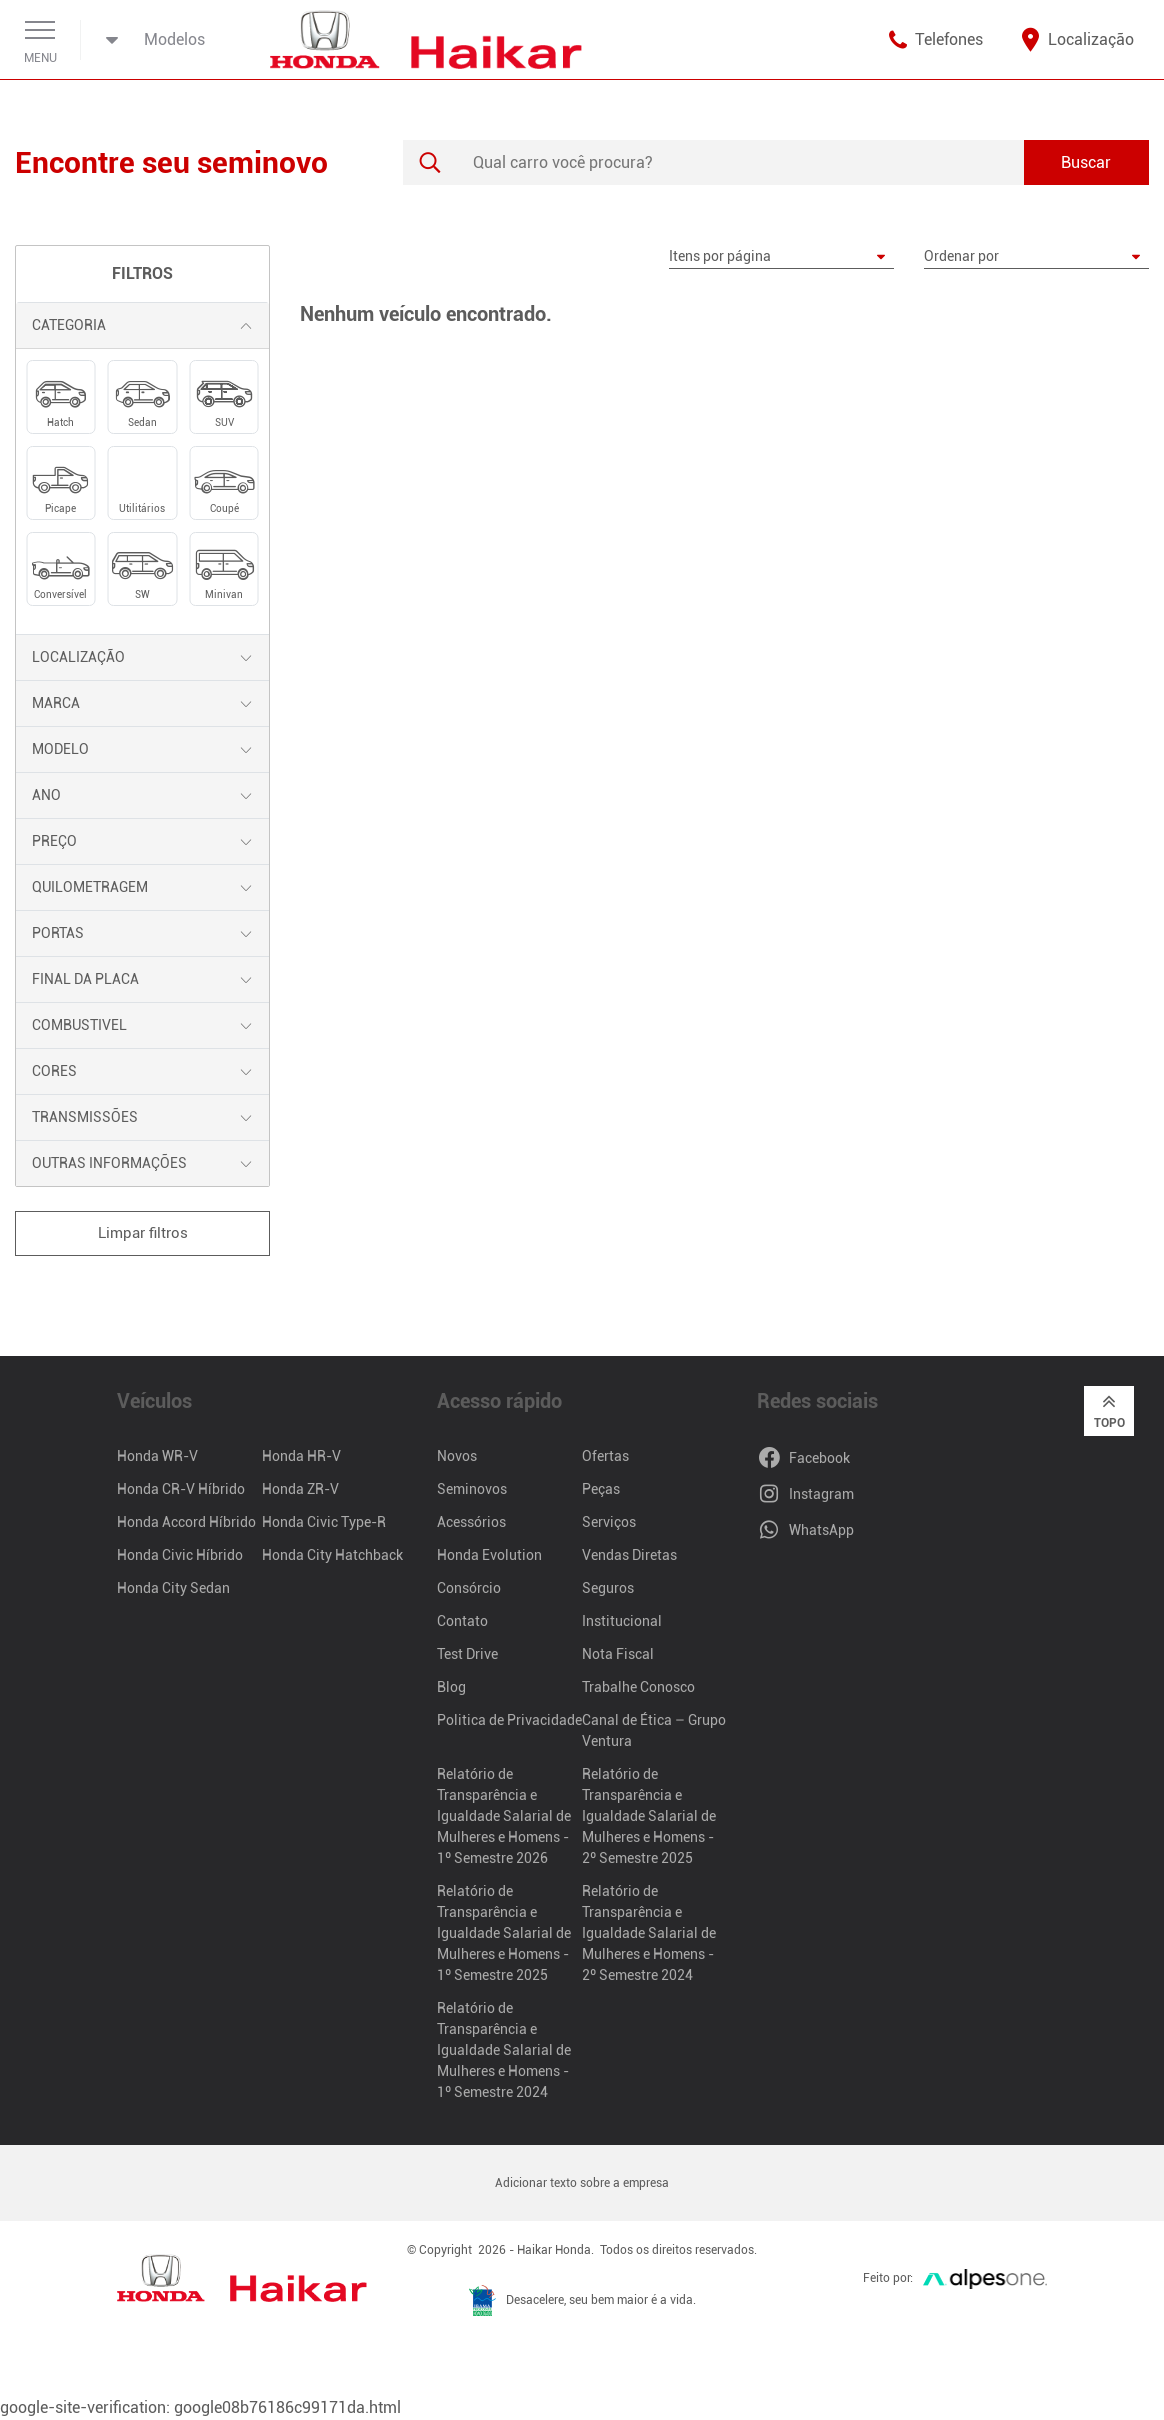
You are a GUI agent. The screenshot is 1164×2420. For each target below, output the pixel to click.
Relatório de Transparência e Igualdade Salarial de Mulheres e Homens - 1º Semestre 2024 (504, 2050)
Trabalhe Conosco (638, 1687)
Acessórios (471, 1522)
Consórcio (469, 1588)
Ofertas (605, 1456)
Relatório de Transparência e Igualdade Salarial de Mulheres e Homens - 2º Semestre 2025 (649, 1816)
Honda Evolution (489, 1555)
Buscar (1086, 162)
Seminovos (472, 1489)
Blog (451, 1687)
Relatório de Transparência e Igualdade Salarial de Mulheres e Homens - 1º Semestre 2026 (504, 1816)
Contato (462, 1621)
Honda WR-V (157, 1456)
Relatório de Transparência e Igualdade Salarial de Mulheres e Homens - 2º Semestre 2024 (649, 1933)
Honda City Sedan (173, 1588)
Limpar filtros (143, 1233)
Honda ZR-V (300, 1489)
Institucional (622, 1621)
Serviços (609, 1522)
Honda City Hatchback (332, 1555)
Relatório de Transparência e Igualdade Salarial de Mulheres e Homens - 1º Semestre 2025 (504, 1933)
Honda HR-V (301, 1456)
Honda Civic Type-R (324, 1522)
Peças (601, 1489)
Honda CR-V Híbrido (181, 1489)
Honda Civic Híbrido (180, 1555)
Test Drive (467, 1654)
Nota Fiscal (618, 1654)
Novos (457, 1456)
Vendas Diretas (629, 1555)
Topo (1109, 1410)
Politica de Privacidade (509, 1720)
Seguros (608, 1588)
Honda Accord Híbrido (186, 1522)
